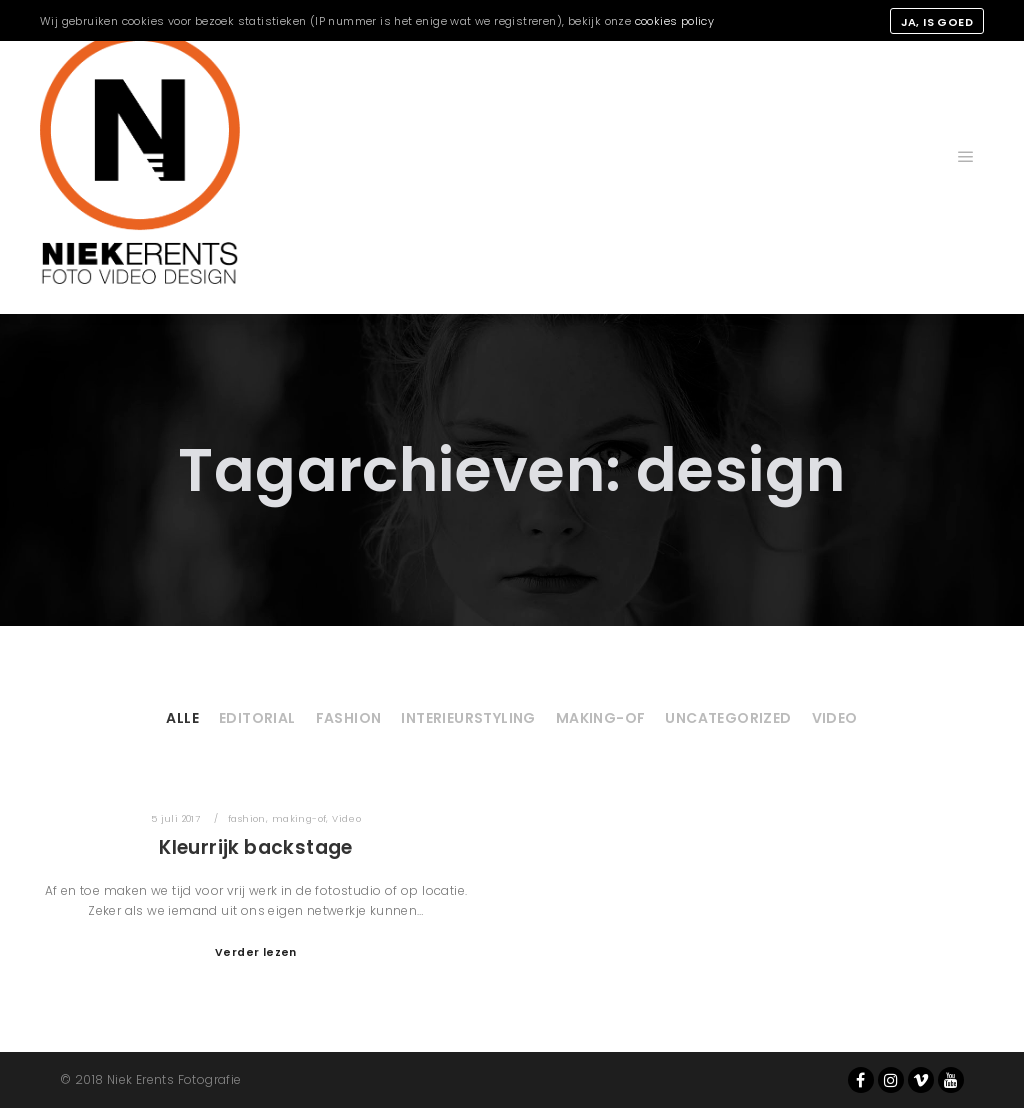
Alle (182, 718)
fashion (349, 718)
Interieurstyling (468, 718)
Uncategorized (728, 718)
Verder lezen (256, 952)
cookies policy (675, 21)
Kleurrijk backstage (256, 847)
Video (835, 718)
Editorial (257, 718)
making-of (601, 718)
